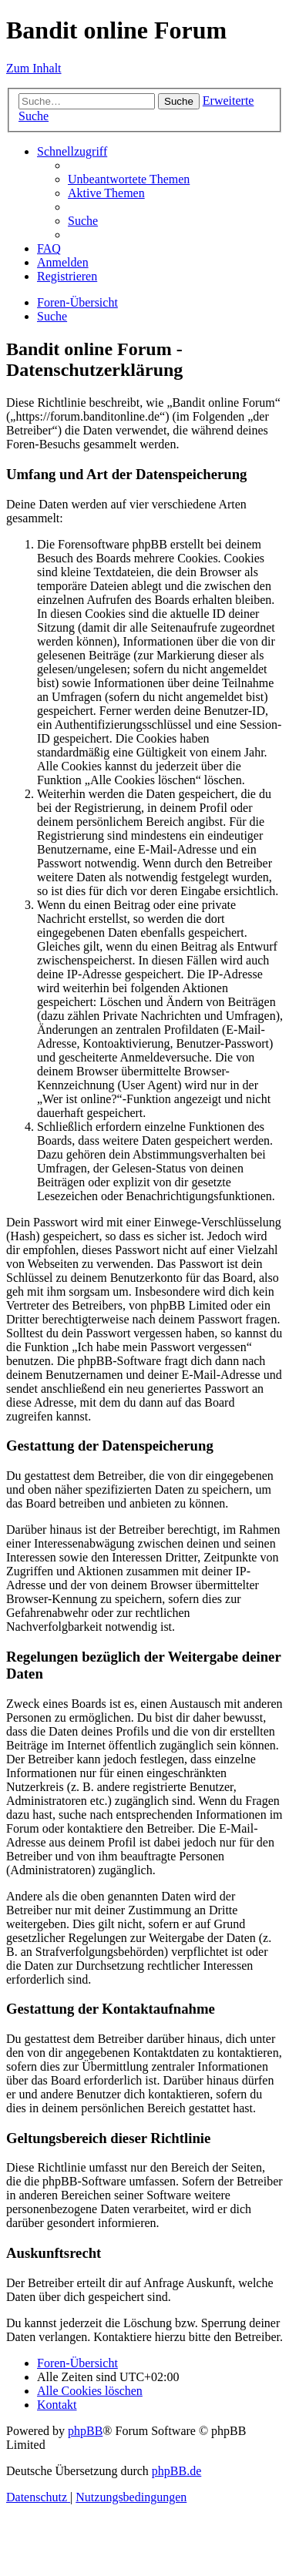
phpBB (85, 2430)
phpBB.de (176, 2470)
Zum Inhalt (34, 68)
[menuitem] (129, 179)
